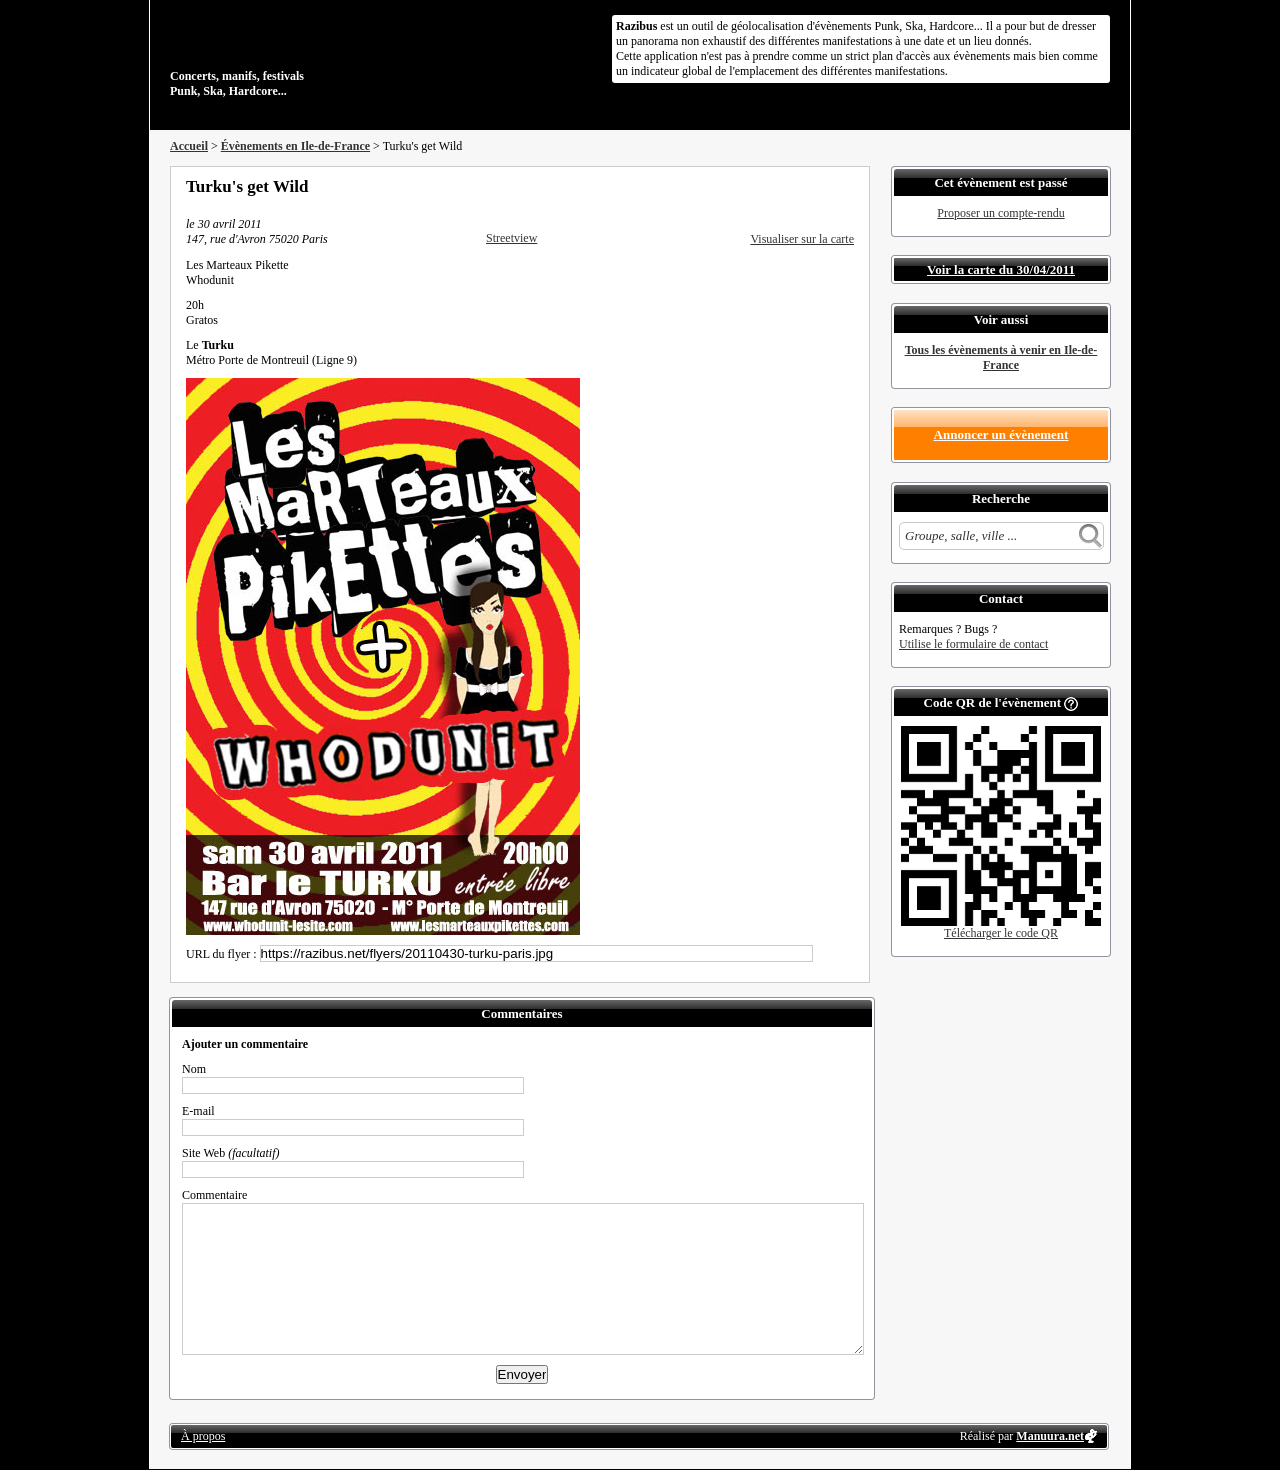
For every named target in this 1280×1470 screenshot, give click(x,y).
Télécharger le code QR (1001, 933)
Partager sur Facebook (766, 186)
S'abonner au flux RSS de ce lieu (847, 186)
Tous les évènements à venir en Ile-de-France (1001, 357)
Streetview (511, 238)
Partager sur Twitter (793, 186)
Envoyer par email (820, 186)
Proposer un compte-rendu (1000, 213)
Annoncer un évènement (1001, 434)
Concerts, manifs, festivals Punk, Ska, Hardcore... (299, 54)
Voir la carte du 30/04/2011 (1001, 269)
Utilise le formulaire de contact (973, 644)
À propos (203, 1436)
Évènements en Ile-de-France (295, 146)
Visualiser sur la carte (802, 239)
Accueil (189, 146)
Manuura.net (1050, 1436)
